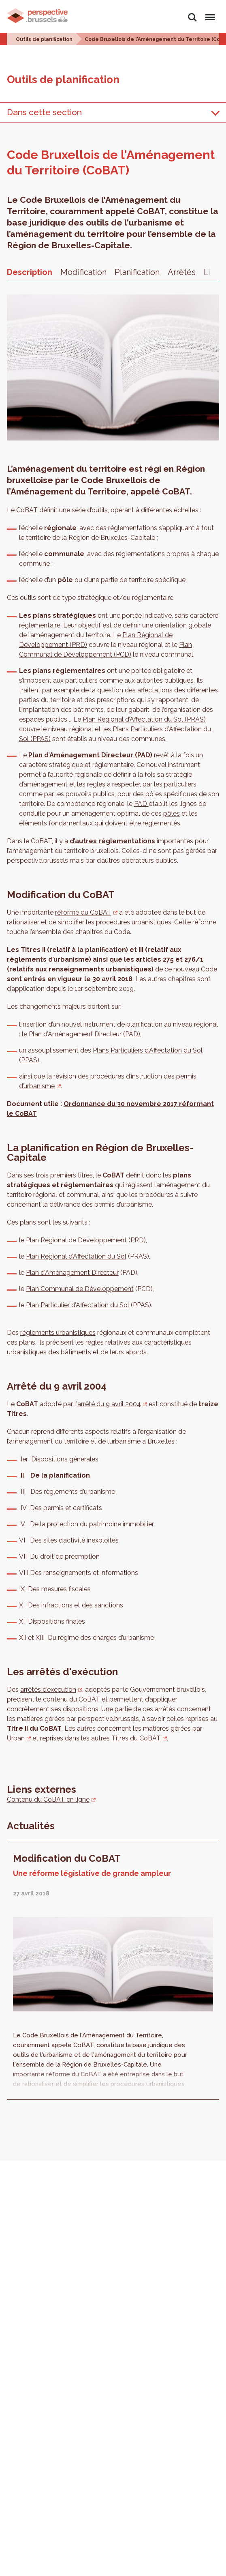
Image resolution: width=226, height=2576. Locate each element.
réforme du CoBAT (83, 912)
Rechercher (192, 17)
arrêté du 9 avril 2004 (109, 1404)
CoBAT (27, 510)
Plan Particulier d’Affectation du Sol (77, 1305)
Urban (16, 1738)
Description (29, 272)
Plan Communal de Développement (80, 1289)
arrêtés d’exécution (48, 1689)
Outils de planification (44, 39)
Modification (83, 272)
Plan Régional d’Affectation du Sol (76, 1256)
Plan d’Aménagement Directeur (72, 1272)
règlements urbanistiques (58, 1332)
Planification (137, 272)
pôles (171, 813)
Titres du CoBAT (135, 1738)
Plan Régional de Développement (76, 1240)
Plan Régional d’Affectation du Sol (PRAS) (144, 719)
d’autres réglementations (112, 841)
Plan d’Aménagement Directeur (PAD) (90, 755)
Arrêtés (182, 272)
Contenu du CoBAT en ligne (48, 1799)
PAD (141, 804)
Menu (208, 13)
